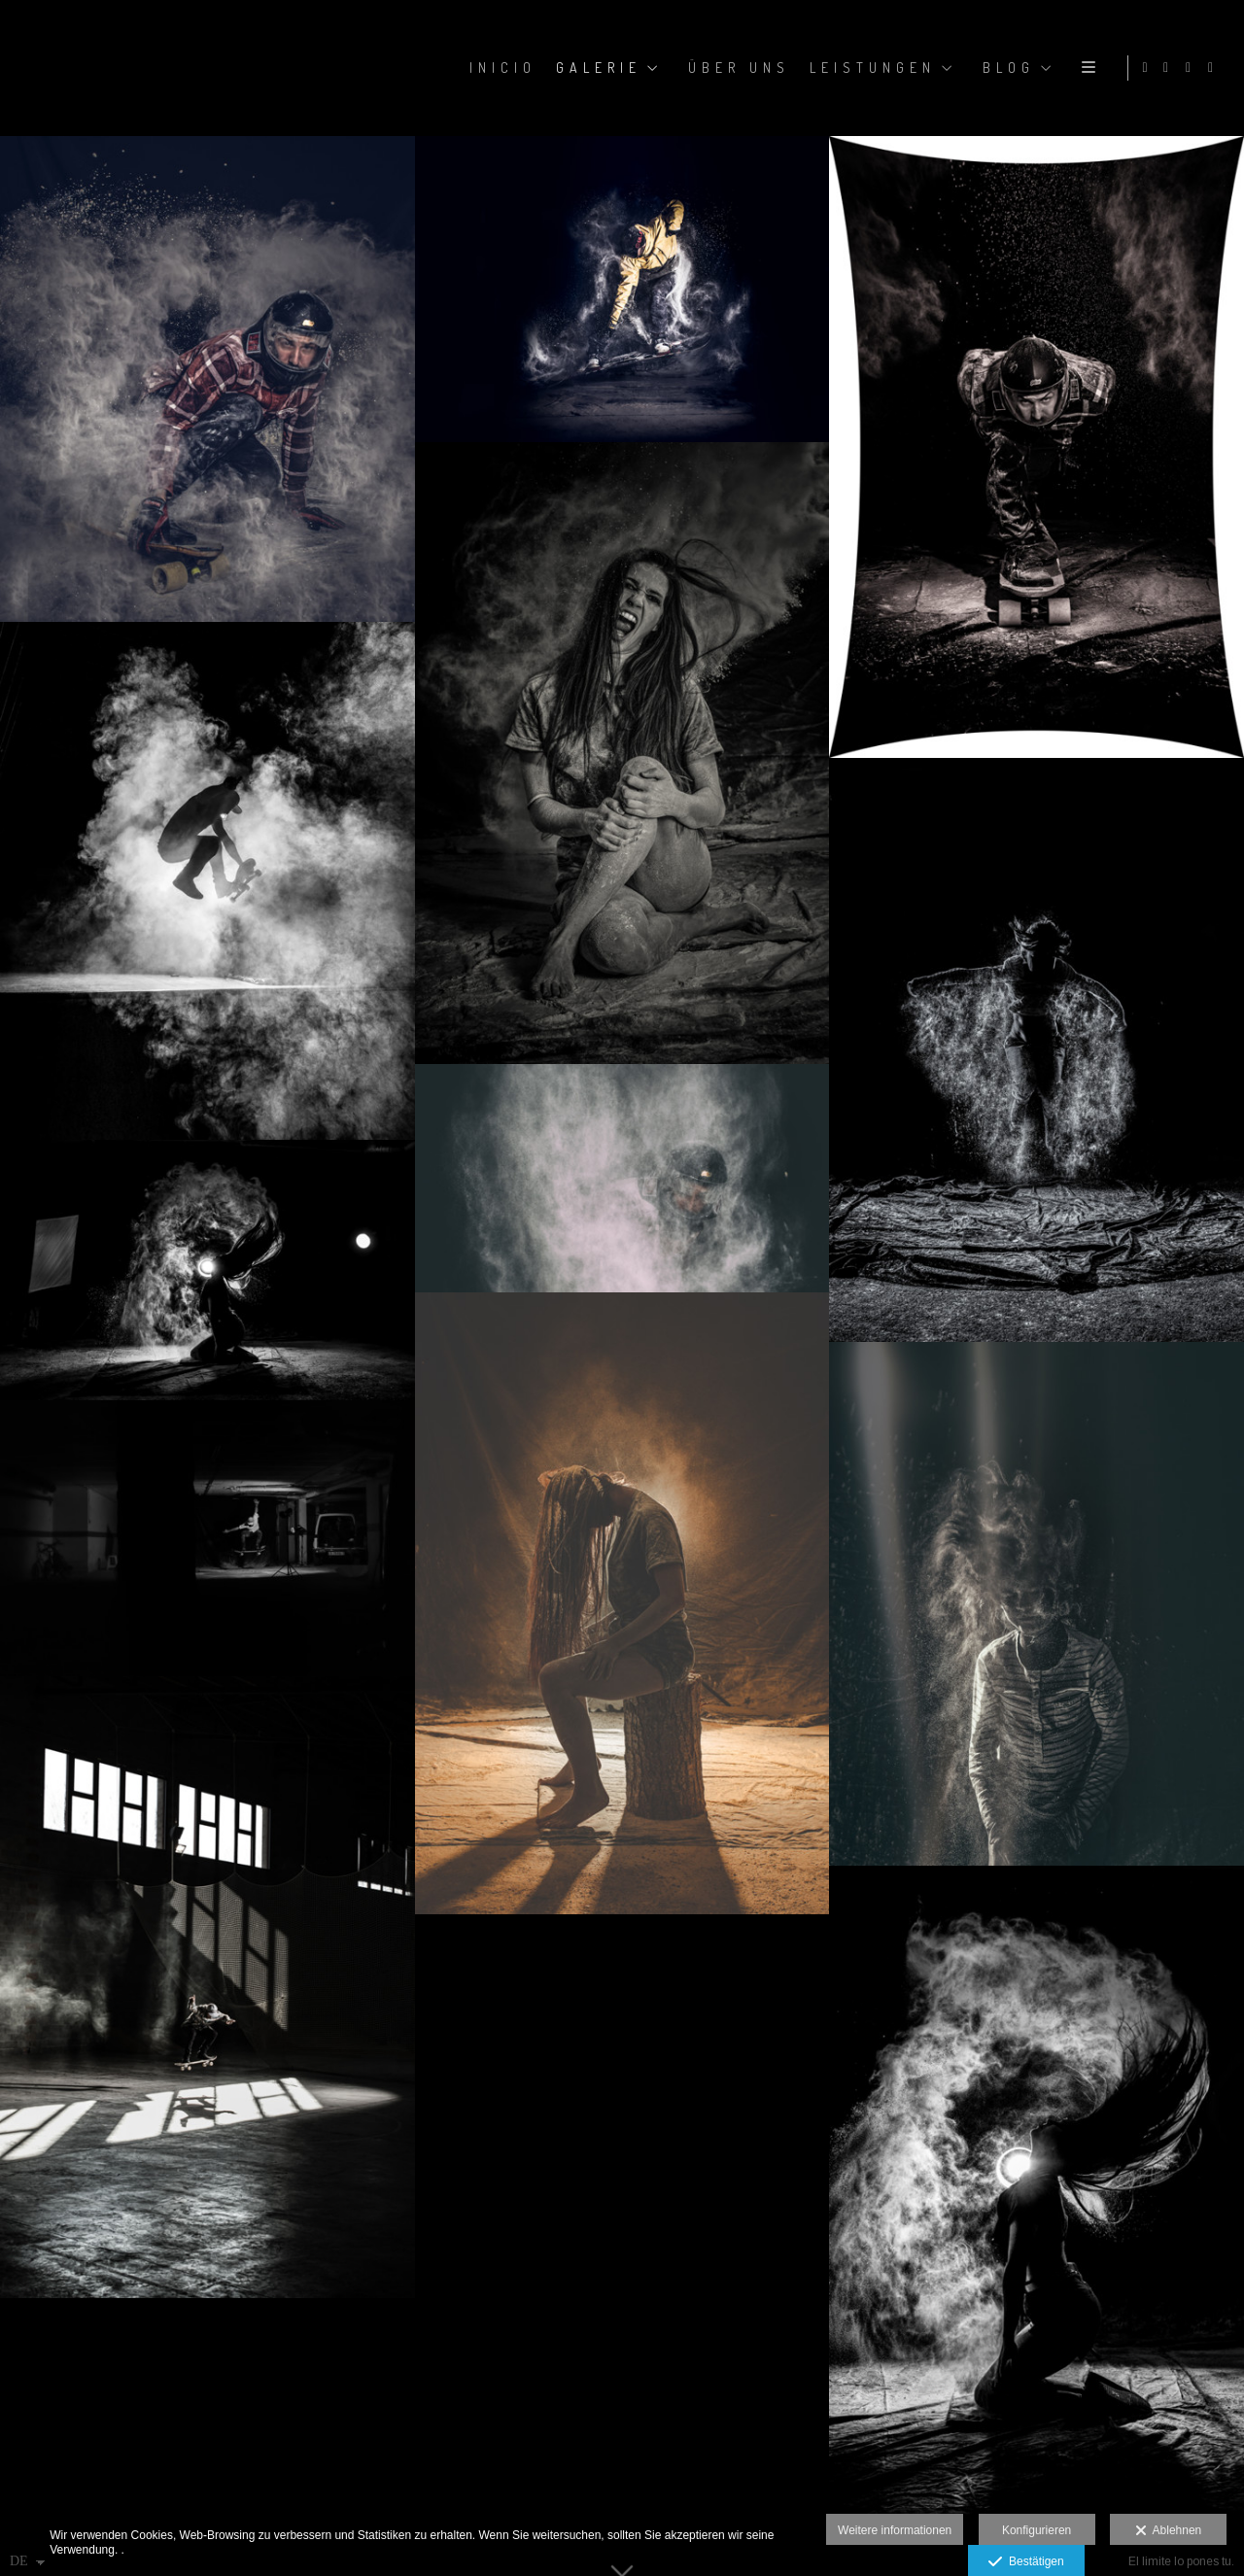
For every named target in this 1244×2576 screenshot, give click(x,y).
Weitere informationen (894, 2530)
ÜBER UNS (736, 67)
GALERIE (596, 67)
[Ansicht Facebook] (1191, 68)
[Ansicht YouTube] (1214, 68)
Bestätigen (1025, 2562)
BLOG (1006, 67)
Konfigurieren (1036, 2530)
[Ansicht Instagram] (1169, 68)
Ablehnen (1168, 2531)
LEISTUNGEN (870, 67)
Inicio (500, 67)
